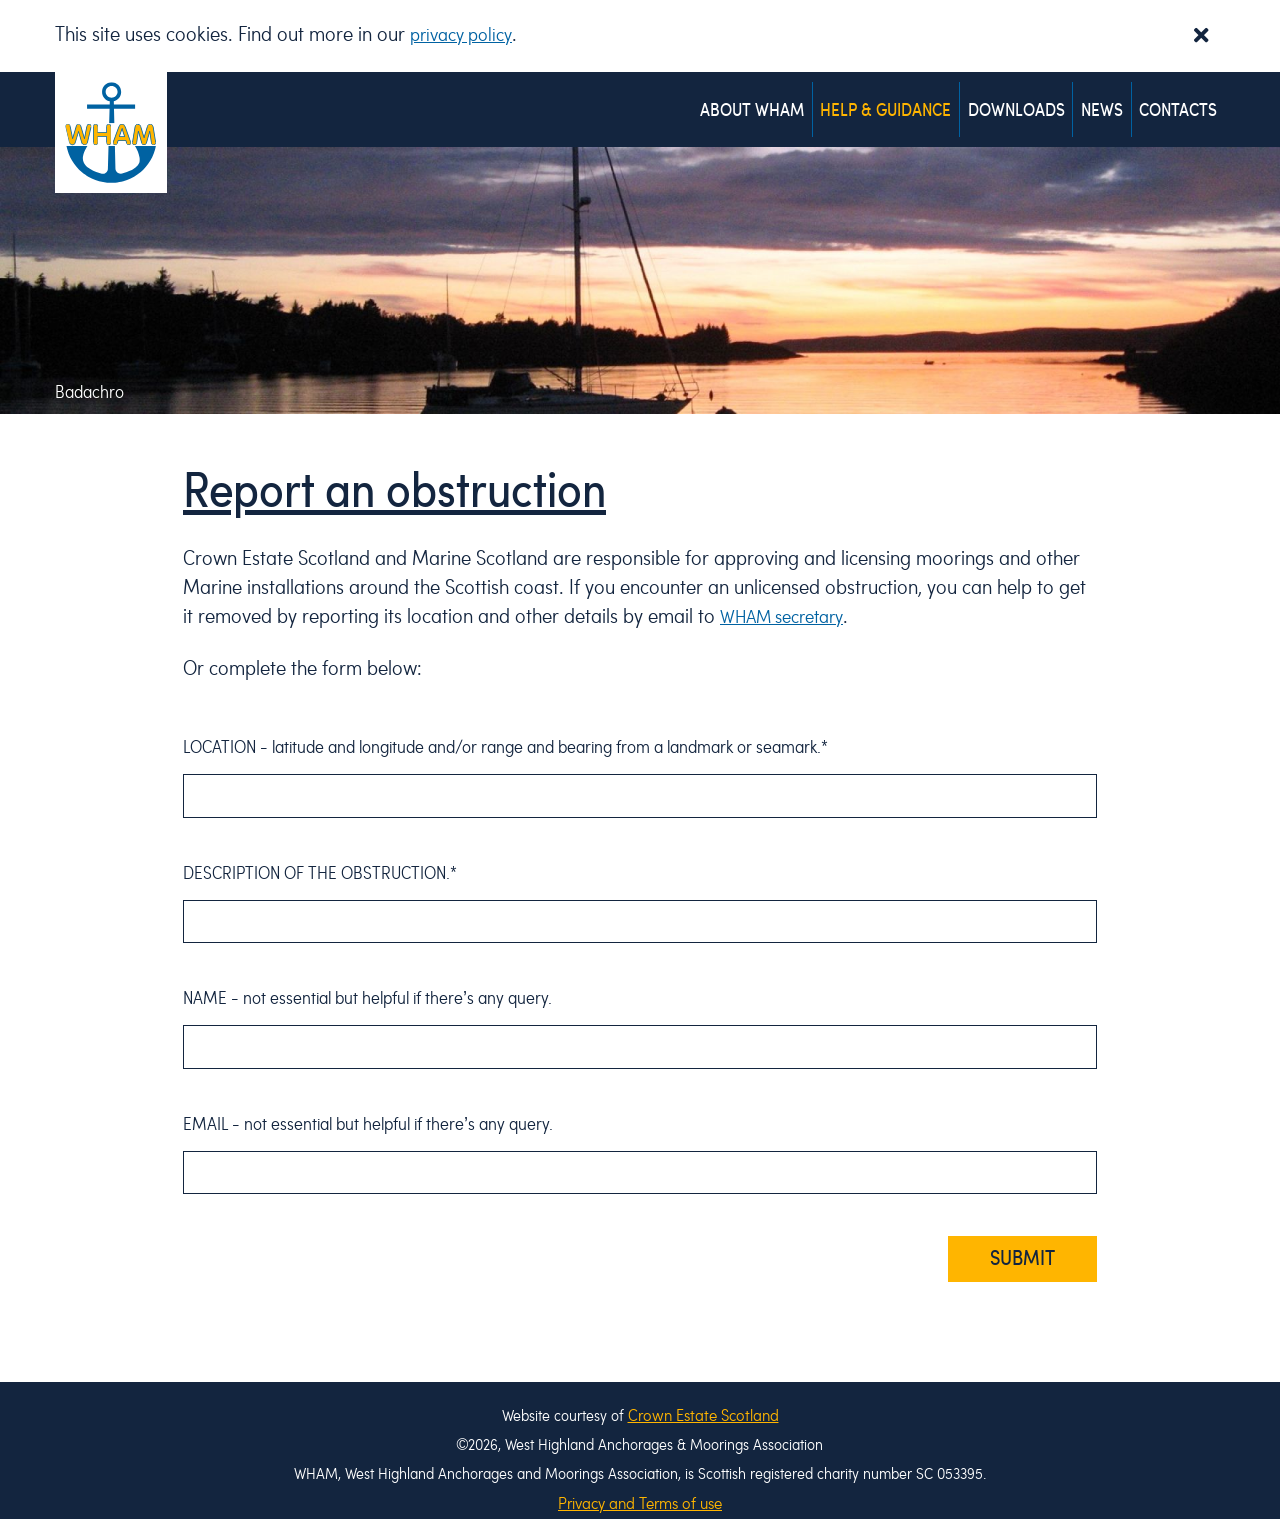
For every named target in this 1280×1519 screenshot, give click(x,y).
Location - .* (505, 728)
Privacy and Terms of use (640, 1484)
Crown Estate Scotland (703, 1396)
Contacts (1176, 101)
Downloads (1004, 101)
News (1095, 101)
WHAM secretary (788, 598)
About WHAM (731, 101)
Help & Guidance (869, 101)
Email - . (368, 1105)
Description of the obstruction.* (320, 854)
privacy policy (466, 35)
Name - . (367, 979)
